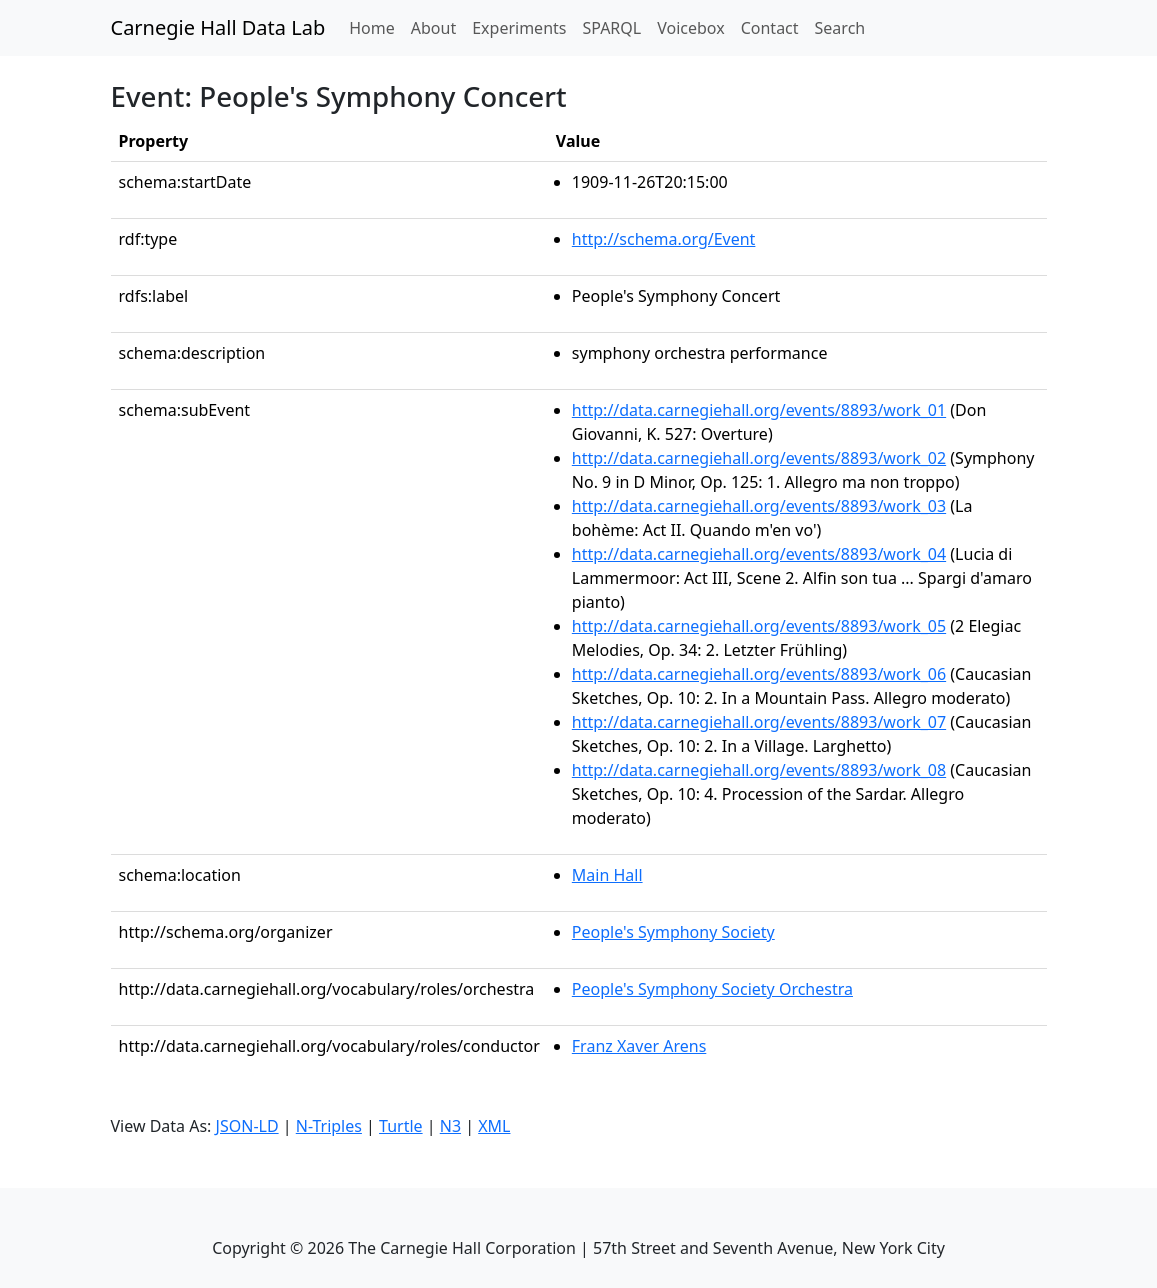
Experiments (519, 28)
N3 (450, 1126)
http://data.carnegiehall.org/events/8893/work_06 (759, 674)
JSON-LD (247, 1126)
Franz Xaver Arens (639, 1046)
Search (840, 28)
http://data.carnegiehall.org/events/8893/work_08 (759, 770)
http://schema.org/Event (664, 239)
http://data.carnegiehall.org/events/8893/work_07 (759, 722)
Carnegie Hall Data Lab (218, 27)
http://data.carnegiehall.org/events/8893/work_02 (759, 458)
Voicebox (690, 28)
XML (494, 1126)
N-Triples (329, 1126)
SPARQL (611, 28)
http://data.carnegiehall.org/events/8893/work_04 (759, 554)
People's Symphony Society (673, 932)
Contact (770, 28)
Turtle (401, 1126)
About (433, 28)
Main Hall (607, 875)
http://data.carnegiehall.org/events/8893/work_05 (759, 626)
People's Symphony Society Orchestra (712, 989)
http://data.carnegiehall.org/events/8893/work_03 (759, 506)
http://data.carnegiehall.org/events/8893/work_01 (759, 410)
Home (376, 27)
